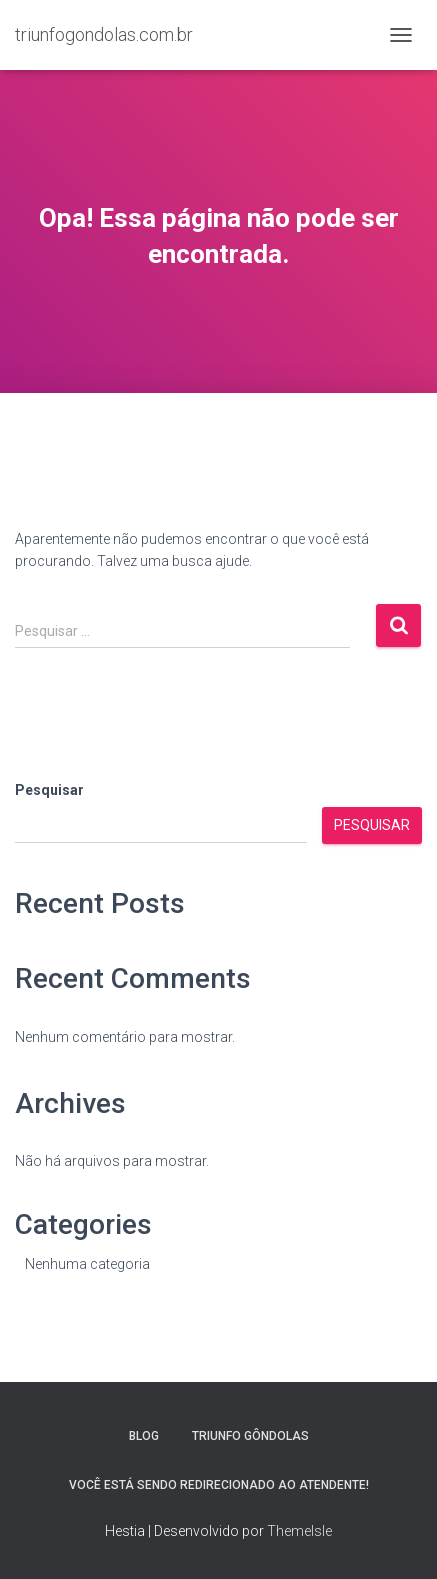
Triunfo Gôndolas (250, 1436)
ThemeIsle (299, 1531)
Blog (144, 1436)
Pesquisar (49, 790)
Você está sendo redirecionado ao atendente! (219, 1485)
